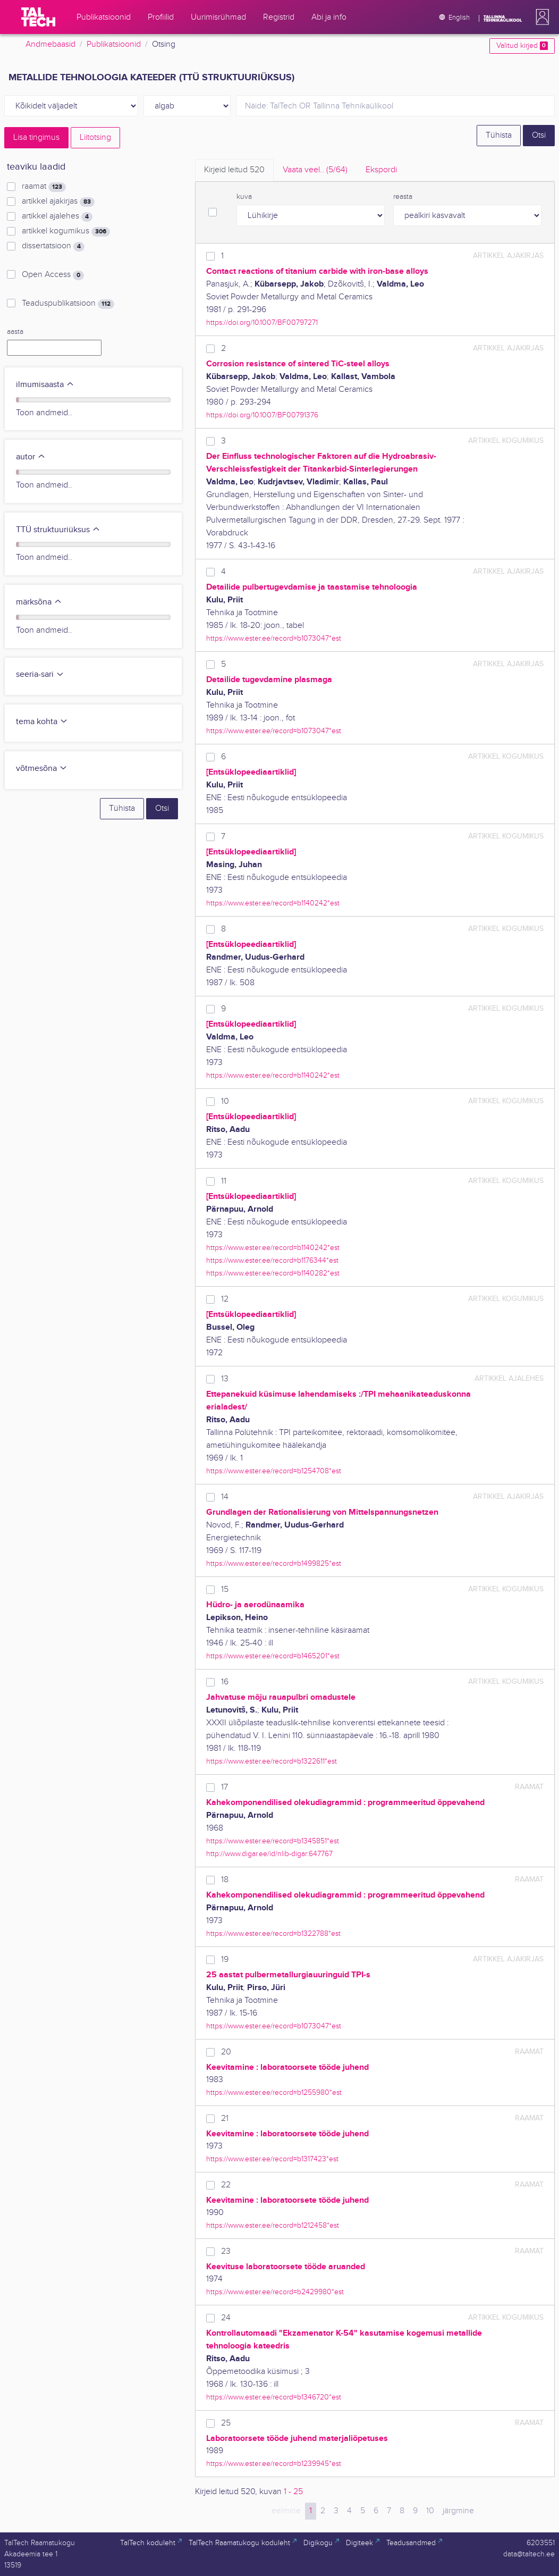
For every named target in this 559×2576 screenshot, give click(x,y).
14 (224, 1497)
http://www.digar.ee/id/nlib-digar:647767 (269, 1853)
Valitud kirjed (522, 45)
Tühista (499, 135)
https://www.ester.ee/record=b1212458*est (272, 2225)
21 (224, 2118)
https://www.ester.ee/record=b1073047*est (273, 638)
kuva (244, 196)
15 (224, 1589)
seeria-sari (40, 674)
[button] (540, 17)
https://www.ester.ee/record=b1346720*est (273, 2397)
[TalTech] (38, 17)
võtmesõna (41, 768)
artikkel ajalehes (57, 216)
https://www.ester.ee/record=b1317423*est (272, 2158)
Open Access (53, 275)
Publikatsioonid (114, 44)
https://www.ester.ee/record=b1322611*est (271, 1761)
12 (224, 1299)
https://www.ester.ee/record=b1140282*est (273, 1273)
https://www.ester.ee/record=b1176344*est (272, 1260)
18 (224, 1880)
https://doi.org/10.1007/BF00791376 (262, 414)
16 (224, 1682)
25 (226, 2423)
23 (226, 2251)
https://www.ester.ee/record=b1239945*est (273, 2463)
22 (226, 2185)
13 (224, 1379)
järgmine (458, 2511)
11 (223, 1181)
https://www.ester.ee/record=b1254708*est (273, 1470)
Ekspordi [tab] (381, 170)
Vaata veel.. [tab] (315, 170)
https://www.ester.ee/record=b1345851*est (272, 1840)
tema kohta (42, 722)
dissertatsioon (53, 246)
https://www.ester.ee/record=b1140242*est (273, 903)
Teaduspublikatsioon (68, 303)
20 (226, 2052)
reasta (402, 196)
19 (224, 1959)
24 (226, 2318)
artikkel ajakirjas (58, 201)
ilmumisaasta (45, 385)
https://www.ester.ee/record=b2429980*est (275, 2291)
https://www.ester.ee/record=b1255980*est (274, 2092)
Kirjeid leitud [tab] (234, 170)
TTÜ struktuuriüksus (58, 530)
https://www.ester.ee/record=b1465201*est (273, 1655)
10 (225, 1101)
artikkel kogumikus (66, 231)
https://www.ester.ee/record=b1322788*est (273, 1933)
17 (224, 1787)
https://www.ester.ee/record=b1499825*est (273, 1563)
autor (31, 457)
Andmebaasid (50, 44)
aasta (15, 332)
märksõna (39, 602)
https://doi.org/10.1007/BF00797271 (262, 322)
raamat (44, 186)
